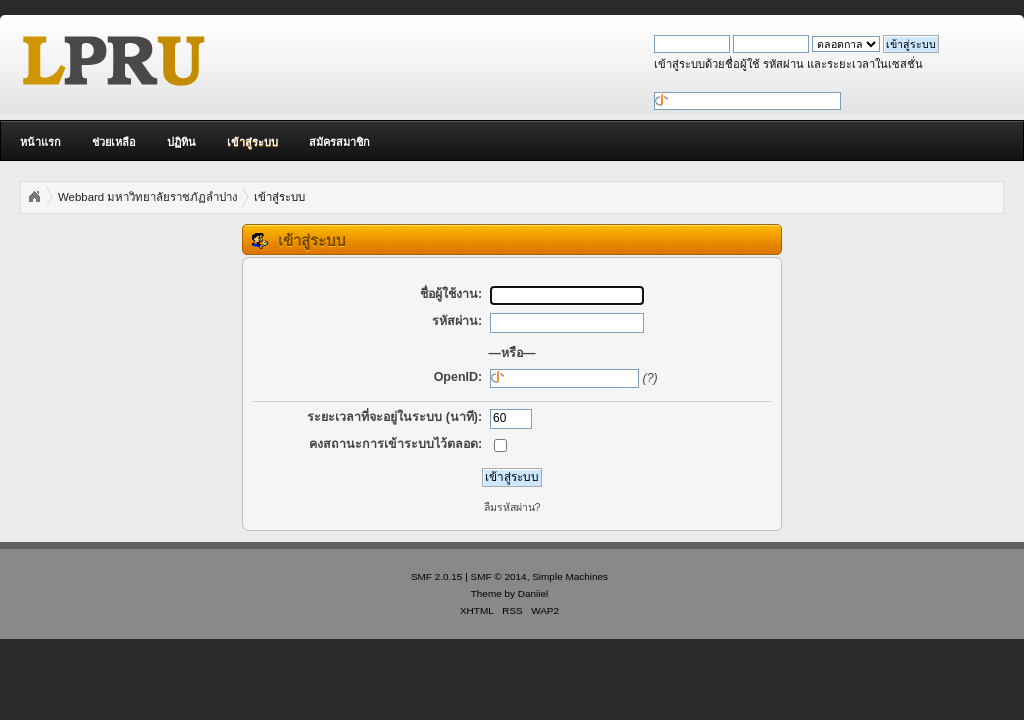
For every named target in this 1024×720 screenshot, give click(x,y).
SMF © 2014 (499, 576)
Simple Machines (570, 576)
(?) (650, 378)
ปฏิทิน (181, 142)
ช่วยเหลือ (114, 142)
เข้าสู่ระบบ (252, 142)
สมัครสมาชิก (339, 142)
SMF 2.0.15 (437, 576)
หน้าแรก (40, 142)
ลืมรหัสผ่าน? (512, 507)
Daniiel (533, 593)
